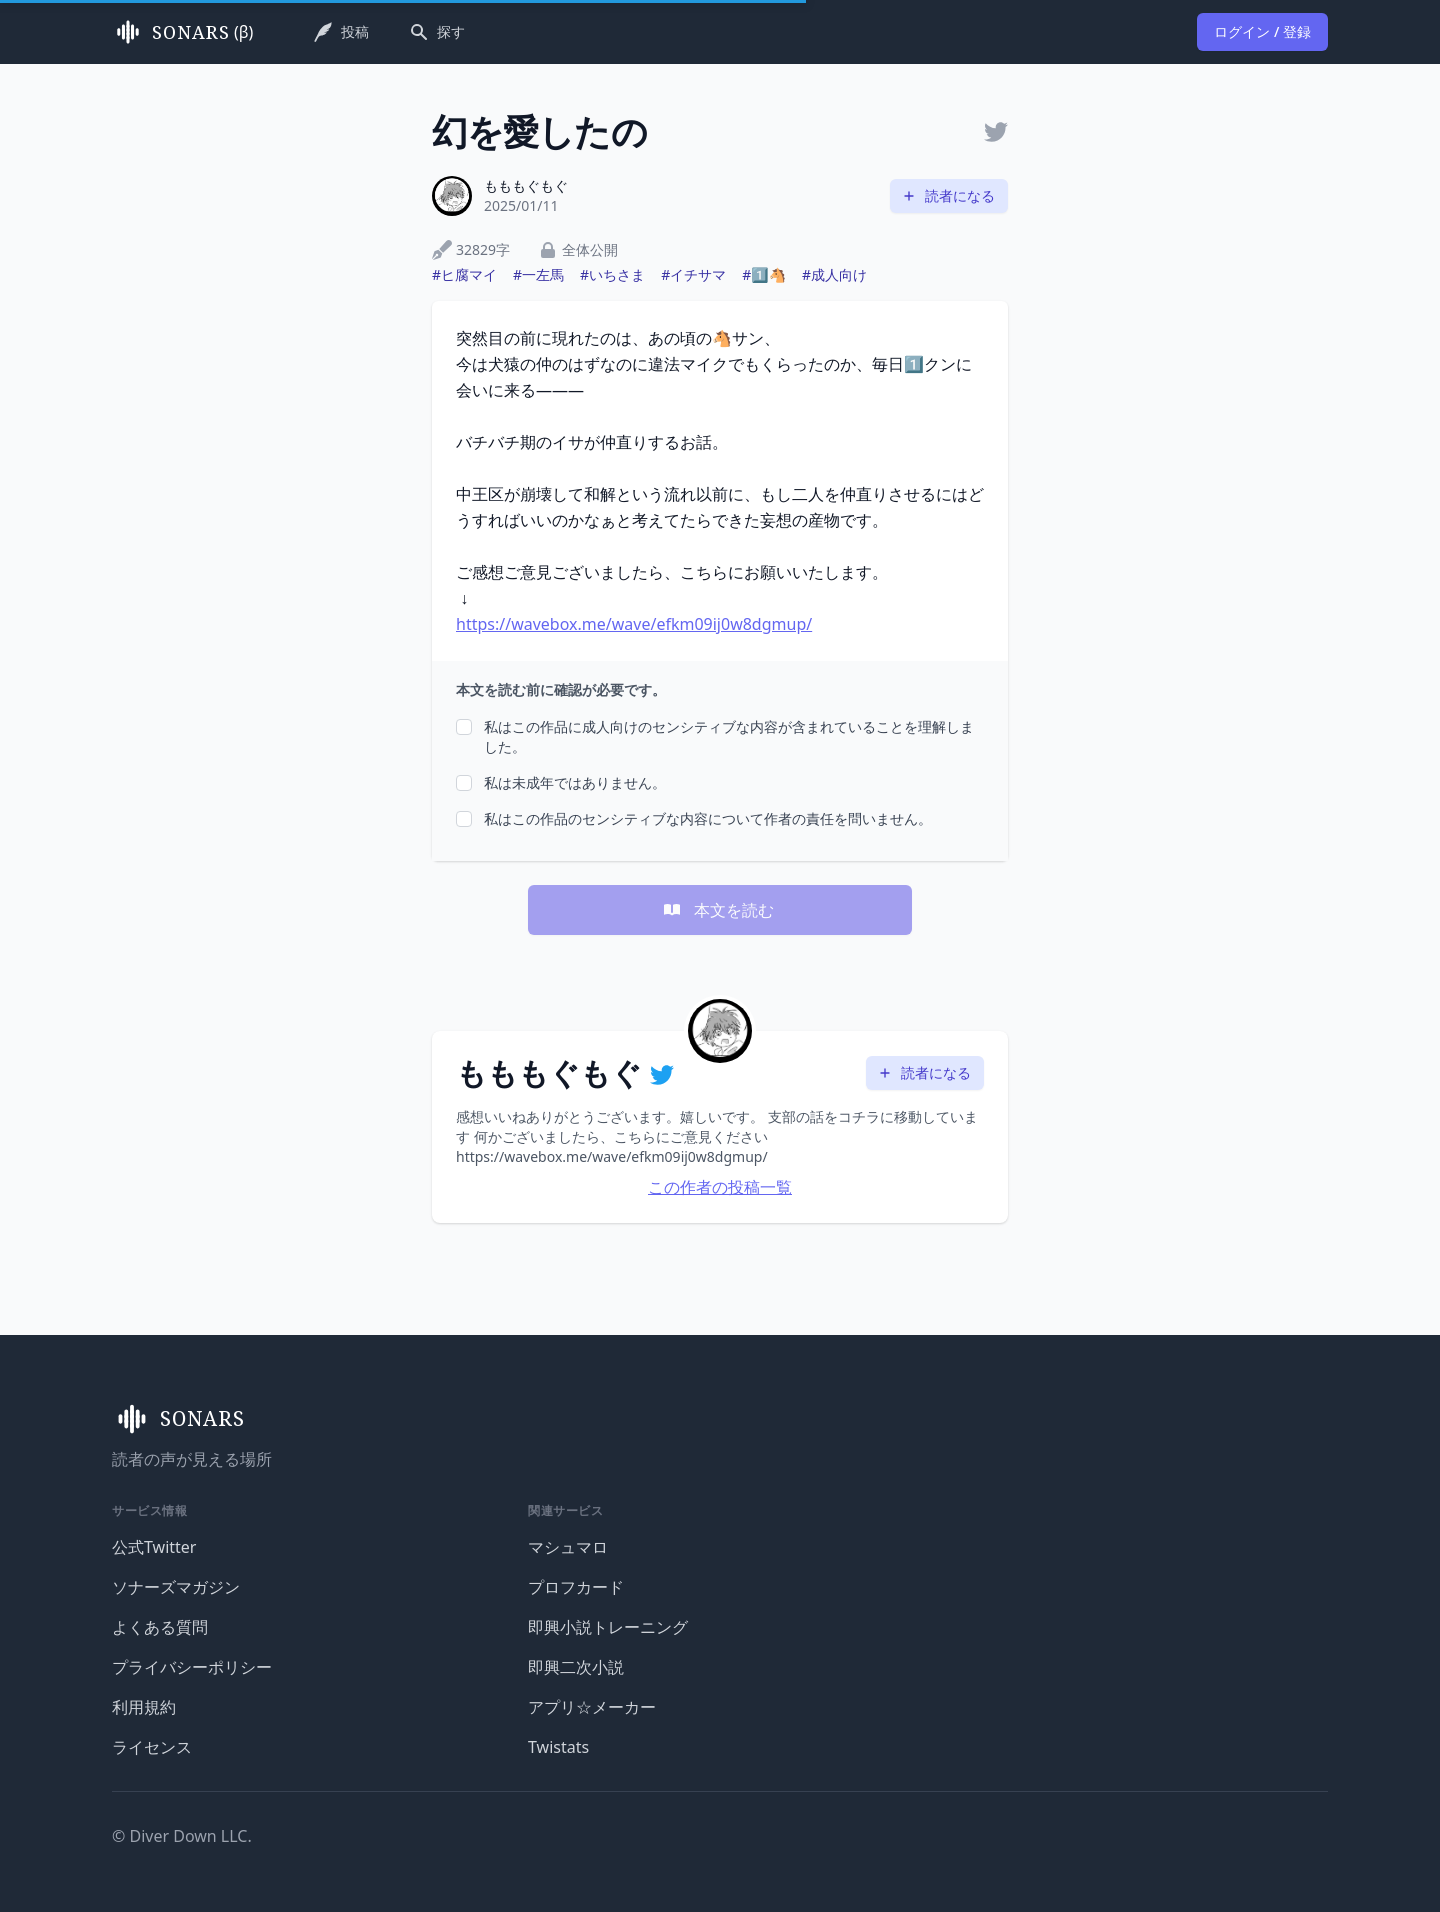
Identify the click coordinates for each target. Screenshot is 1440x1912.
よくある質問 (160, 1627)
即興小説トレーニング (608, 1627)
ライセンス (152, 1747)
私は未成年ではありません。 (575, 782)
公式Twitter (154, 1547)
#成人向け (834, 274)
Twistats (558, 1747)
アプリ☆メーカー (592, 1707)
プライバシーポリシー (192, 1667)
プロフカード (576, 1587)
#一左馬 (538, 274)
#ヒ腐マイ (464, 274)
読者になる (948, 195)
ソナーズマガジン (176, 1587)
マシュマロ (568, 1547)
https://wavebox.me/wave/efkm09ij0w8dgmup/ (634, 624)
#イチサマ (693, 274)
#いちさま (612, 274)
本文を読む (718, 910)
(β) (182, 32)
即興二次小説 (576, 1667)
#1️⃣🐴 (764, 274)
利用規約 (144, 1707)
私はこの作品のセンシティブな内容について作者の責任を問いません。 (708, 818)
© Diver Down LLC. (182, 1836)
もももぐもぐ (526, 185)
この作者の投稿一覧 (720, 1187)
